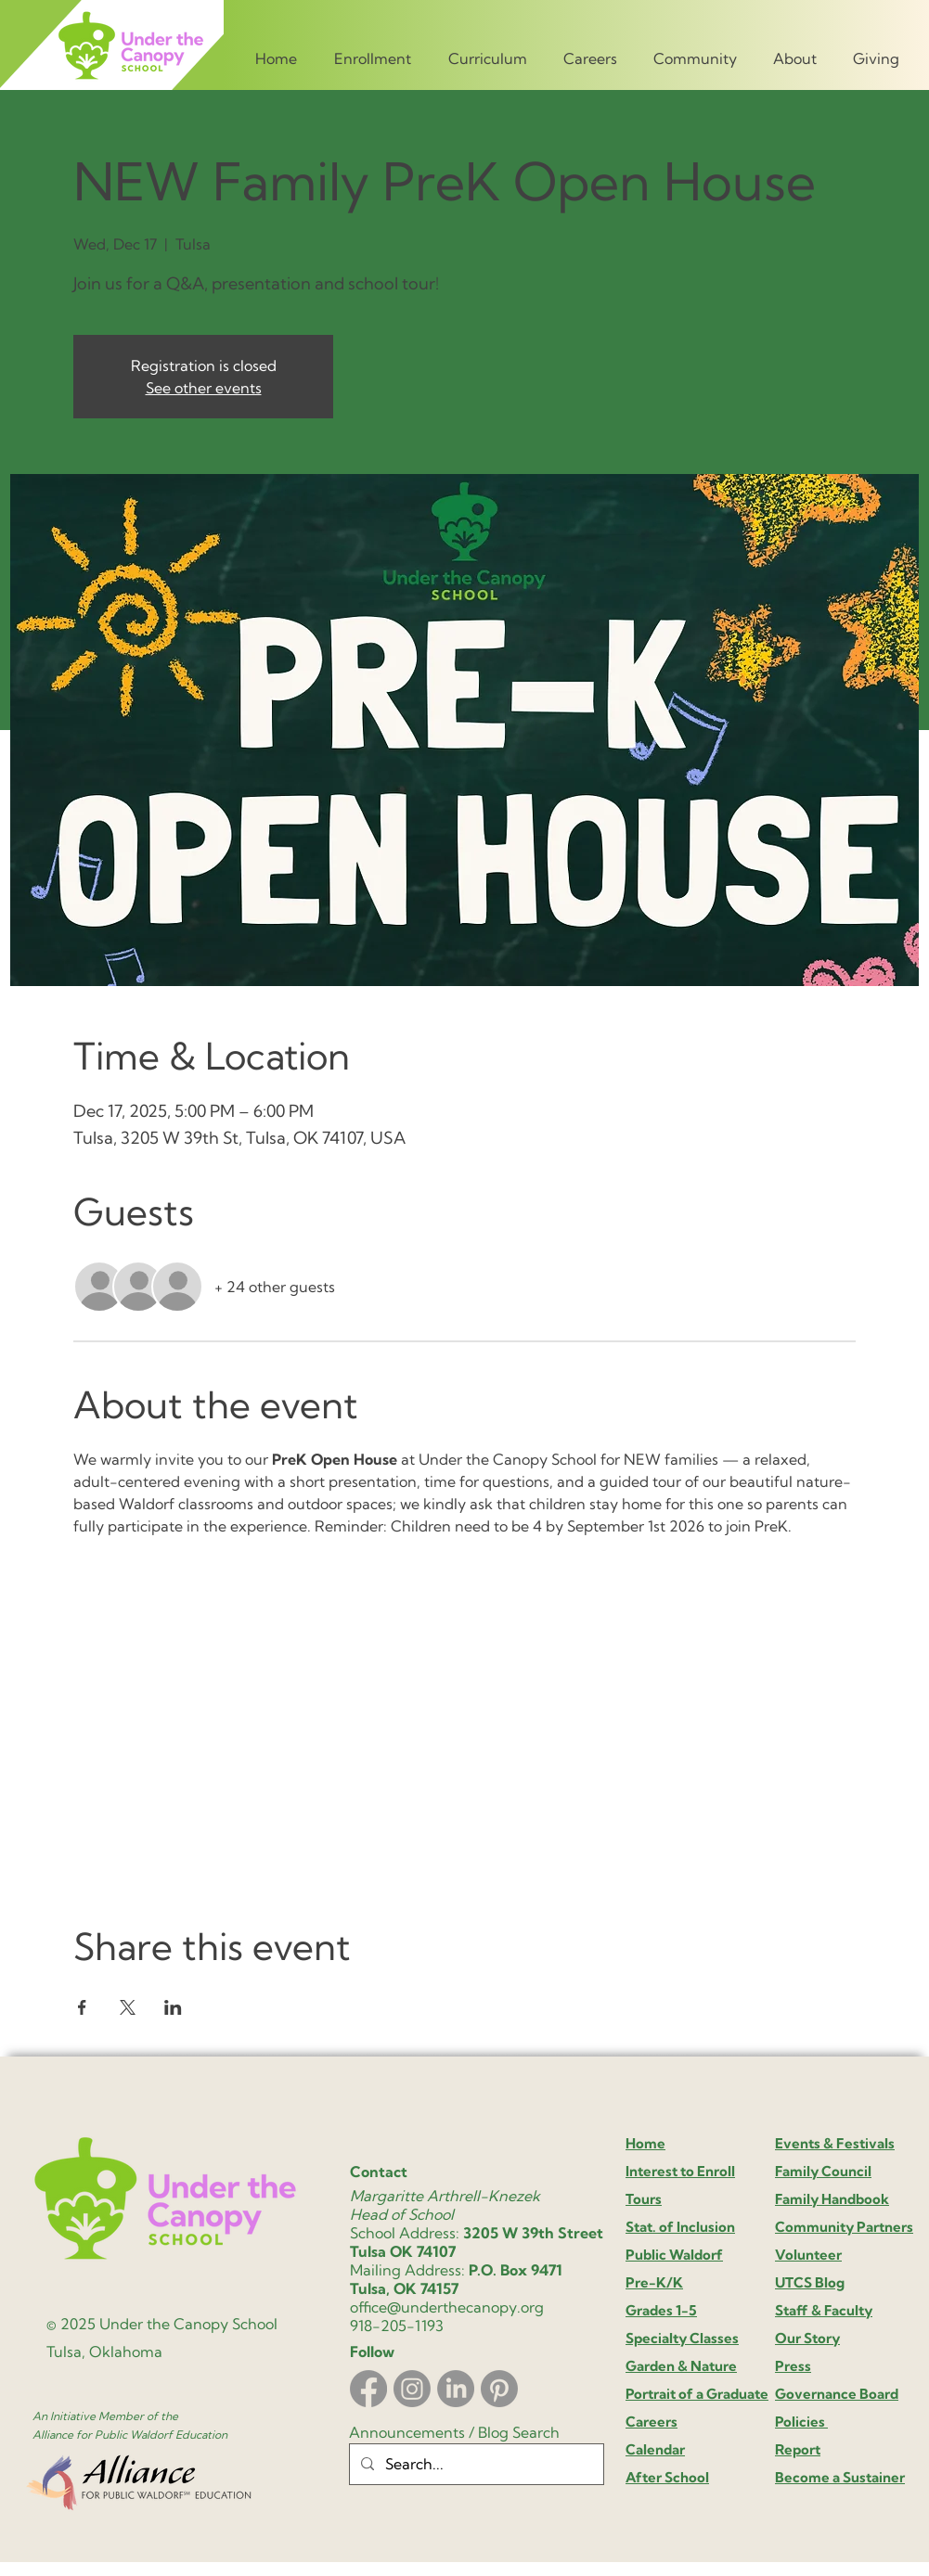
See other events (204, 387)
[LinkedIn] (455, 2388)
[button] (374, 50)
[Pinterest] (499, 2388)
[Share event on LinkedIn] (173, 2007)
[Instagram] (412, 2388)
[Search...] (474, 2464)
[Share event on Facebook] (82, 2007)
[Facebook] (368, 2388)
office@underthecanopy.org (447, 2307)
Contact (378, 2171)
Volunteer (808, 2254)
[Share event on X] (127, 2007)
